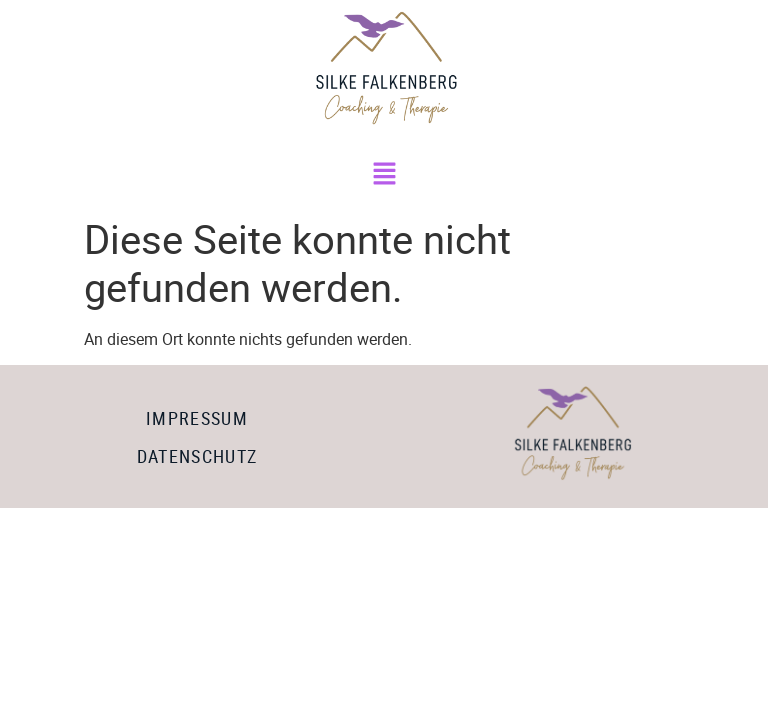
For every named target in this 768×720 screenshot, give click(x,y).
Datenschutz (197, 456)
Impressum (197, 418)
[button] (384, 174)
